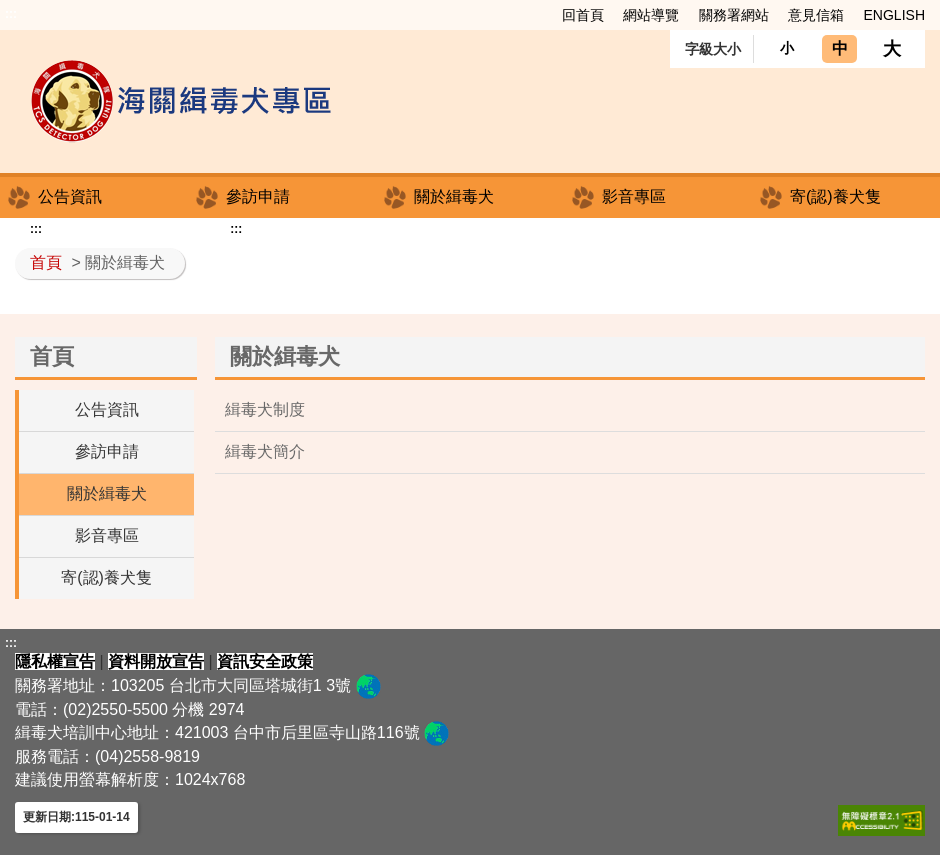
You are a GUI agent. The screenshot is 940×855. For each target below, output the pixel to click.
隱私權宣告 (55, 661)
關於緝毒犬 (454, 196)
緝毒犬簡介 (265, 451)
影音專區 (634, 196)
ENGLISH (894, 15)
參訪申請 (258, 196)
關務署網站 (734, 15)
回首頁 (583, 15)
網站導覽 (651, 15)
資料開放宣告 (156, 661)
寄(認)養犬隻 (835, 196)
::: (11, 14)
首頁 (46, 262)
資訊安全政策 (265, 661)
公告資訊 (70, 196)
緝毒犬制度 (265, 409)
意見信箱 (816, 15)
